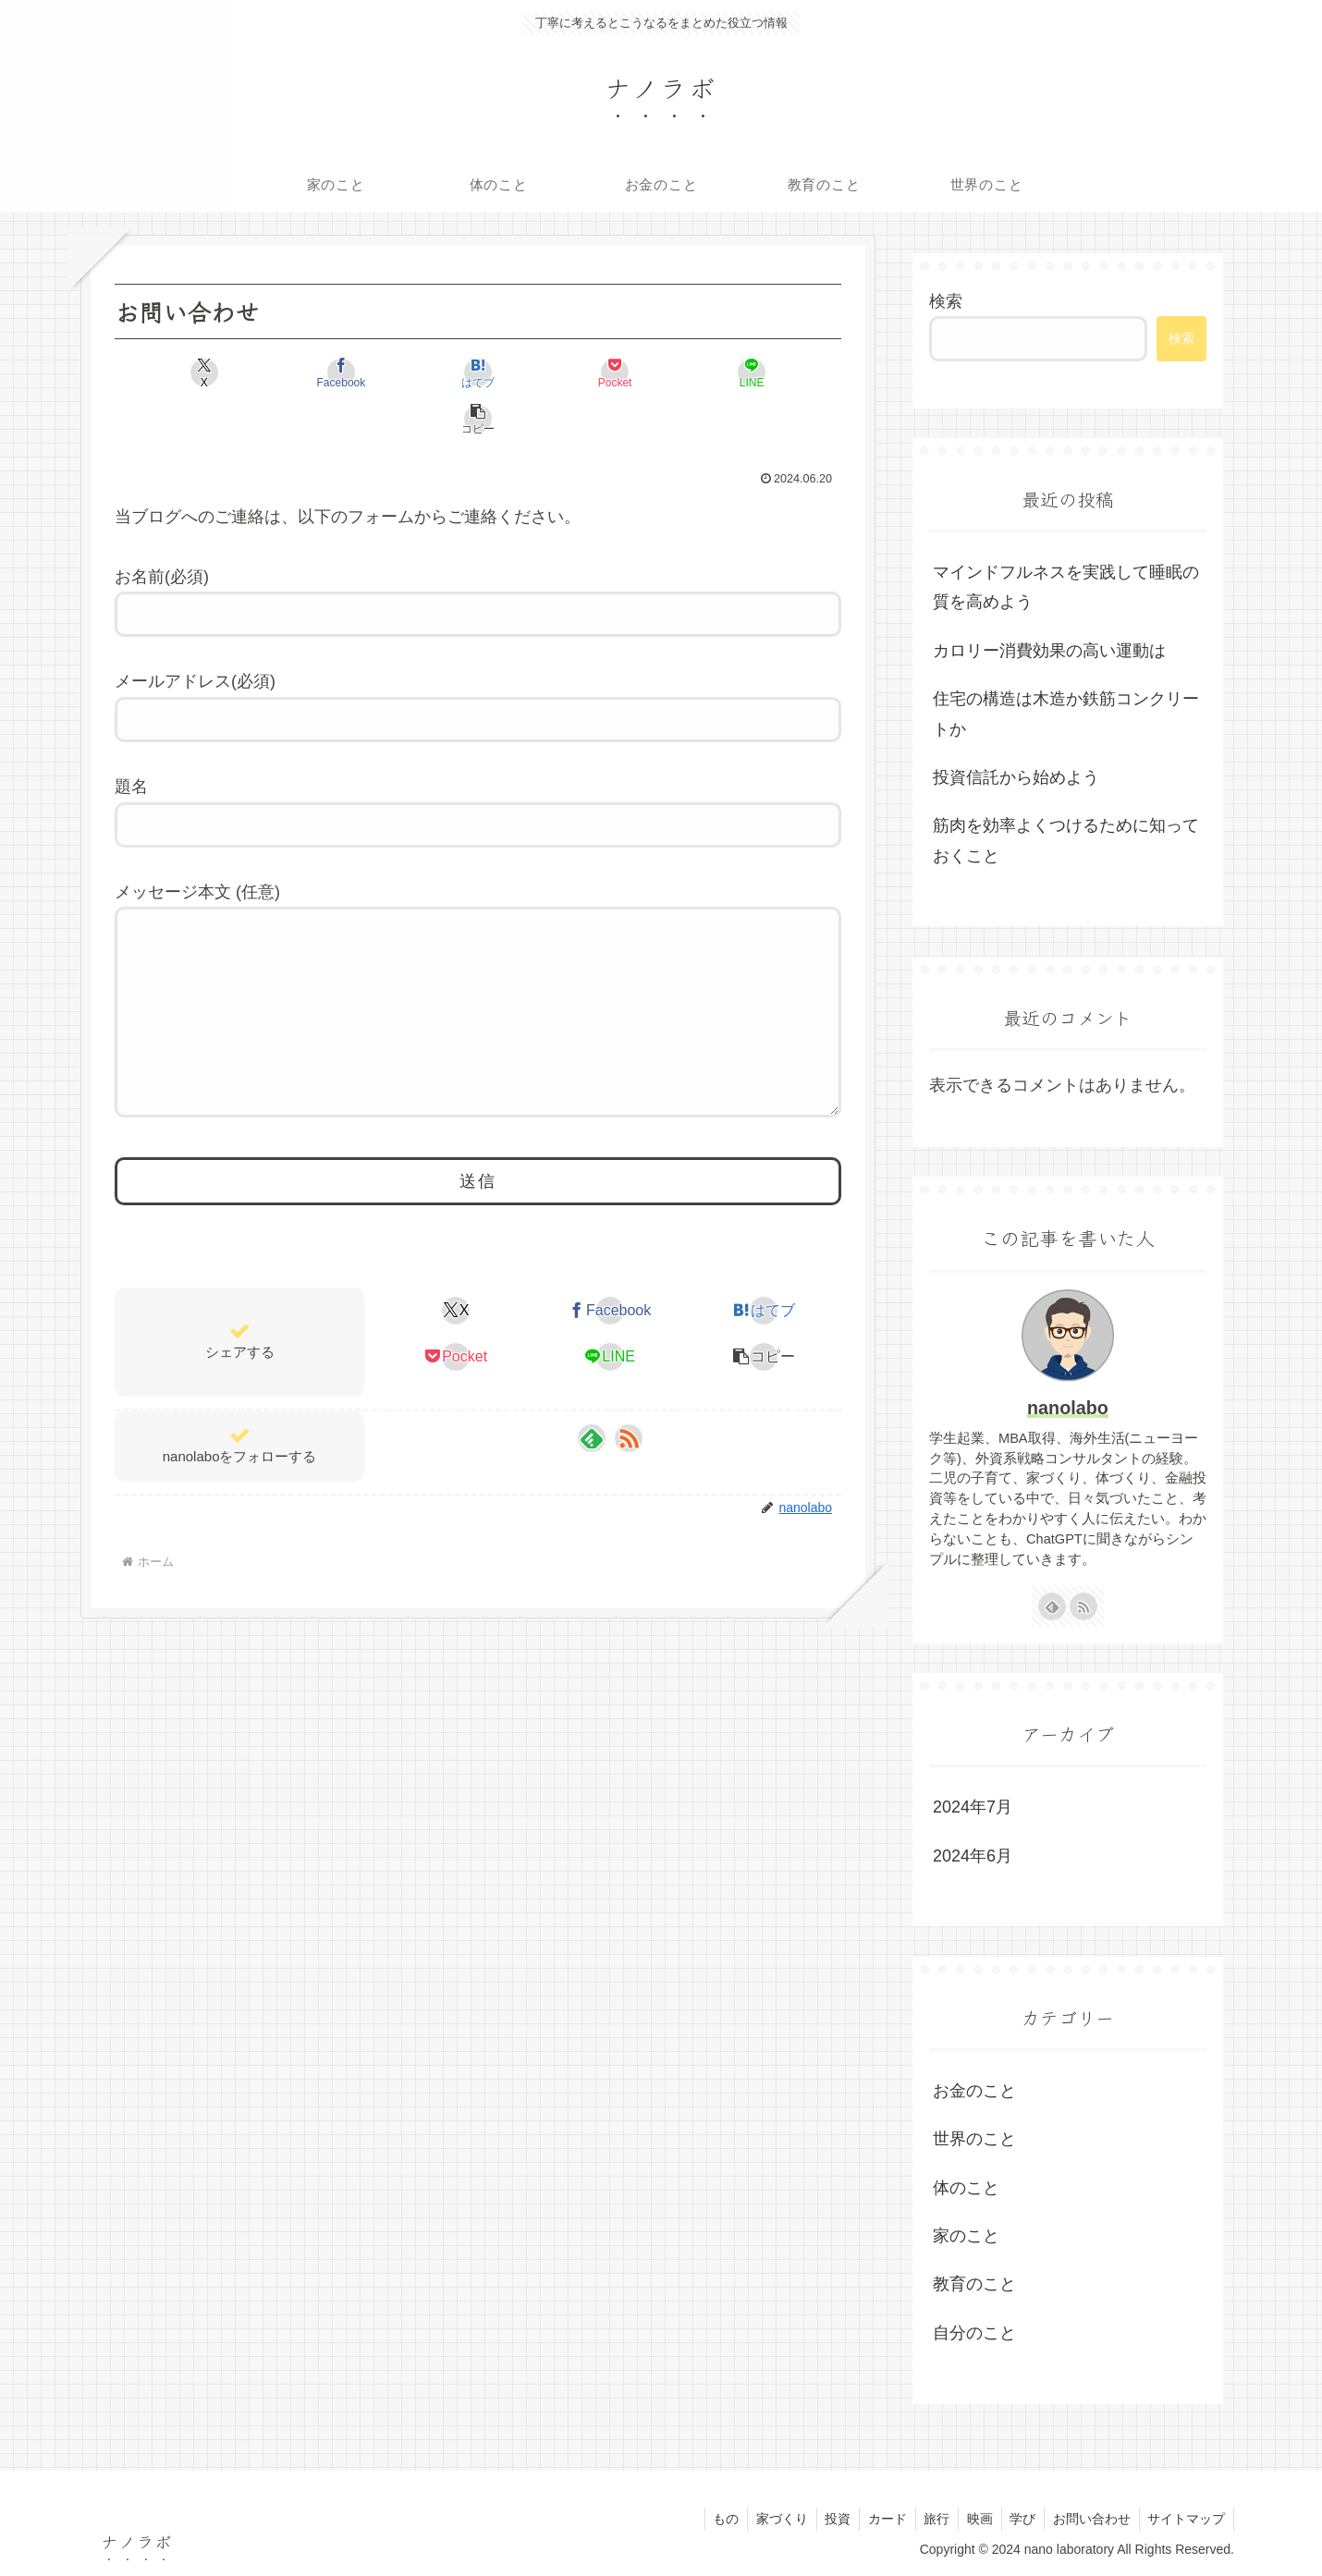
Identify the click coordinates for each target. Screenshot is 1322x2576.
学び (1017, 2518)
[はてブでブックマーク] (417, 372)
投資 (823, 2518)
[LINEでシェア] (661, 372)
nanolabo (1067, 1408)
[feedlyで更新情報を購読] (591, 1428)
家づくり (764, 2518)
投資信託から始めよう (1016, 777)
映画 (972, 2518)
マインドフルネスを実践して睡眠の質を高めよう (1066, 587)
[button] (783, 372)
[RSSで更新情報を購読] (628, 1428)
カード (874, 2518)
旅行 (926, 2518)
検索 (945, 301)
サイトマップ (1185, 2518)
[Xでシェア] (173, 372)
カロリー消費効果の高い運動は (1049, 650)
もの (706, 2518)
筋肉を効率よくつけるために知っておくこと (1066, 840)
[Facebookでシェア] (295, 372)
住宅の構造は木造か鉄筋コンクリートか (1066, 714)
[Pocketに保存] (539, 372)
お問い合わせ (1088, 2518)
